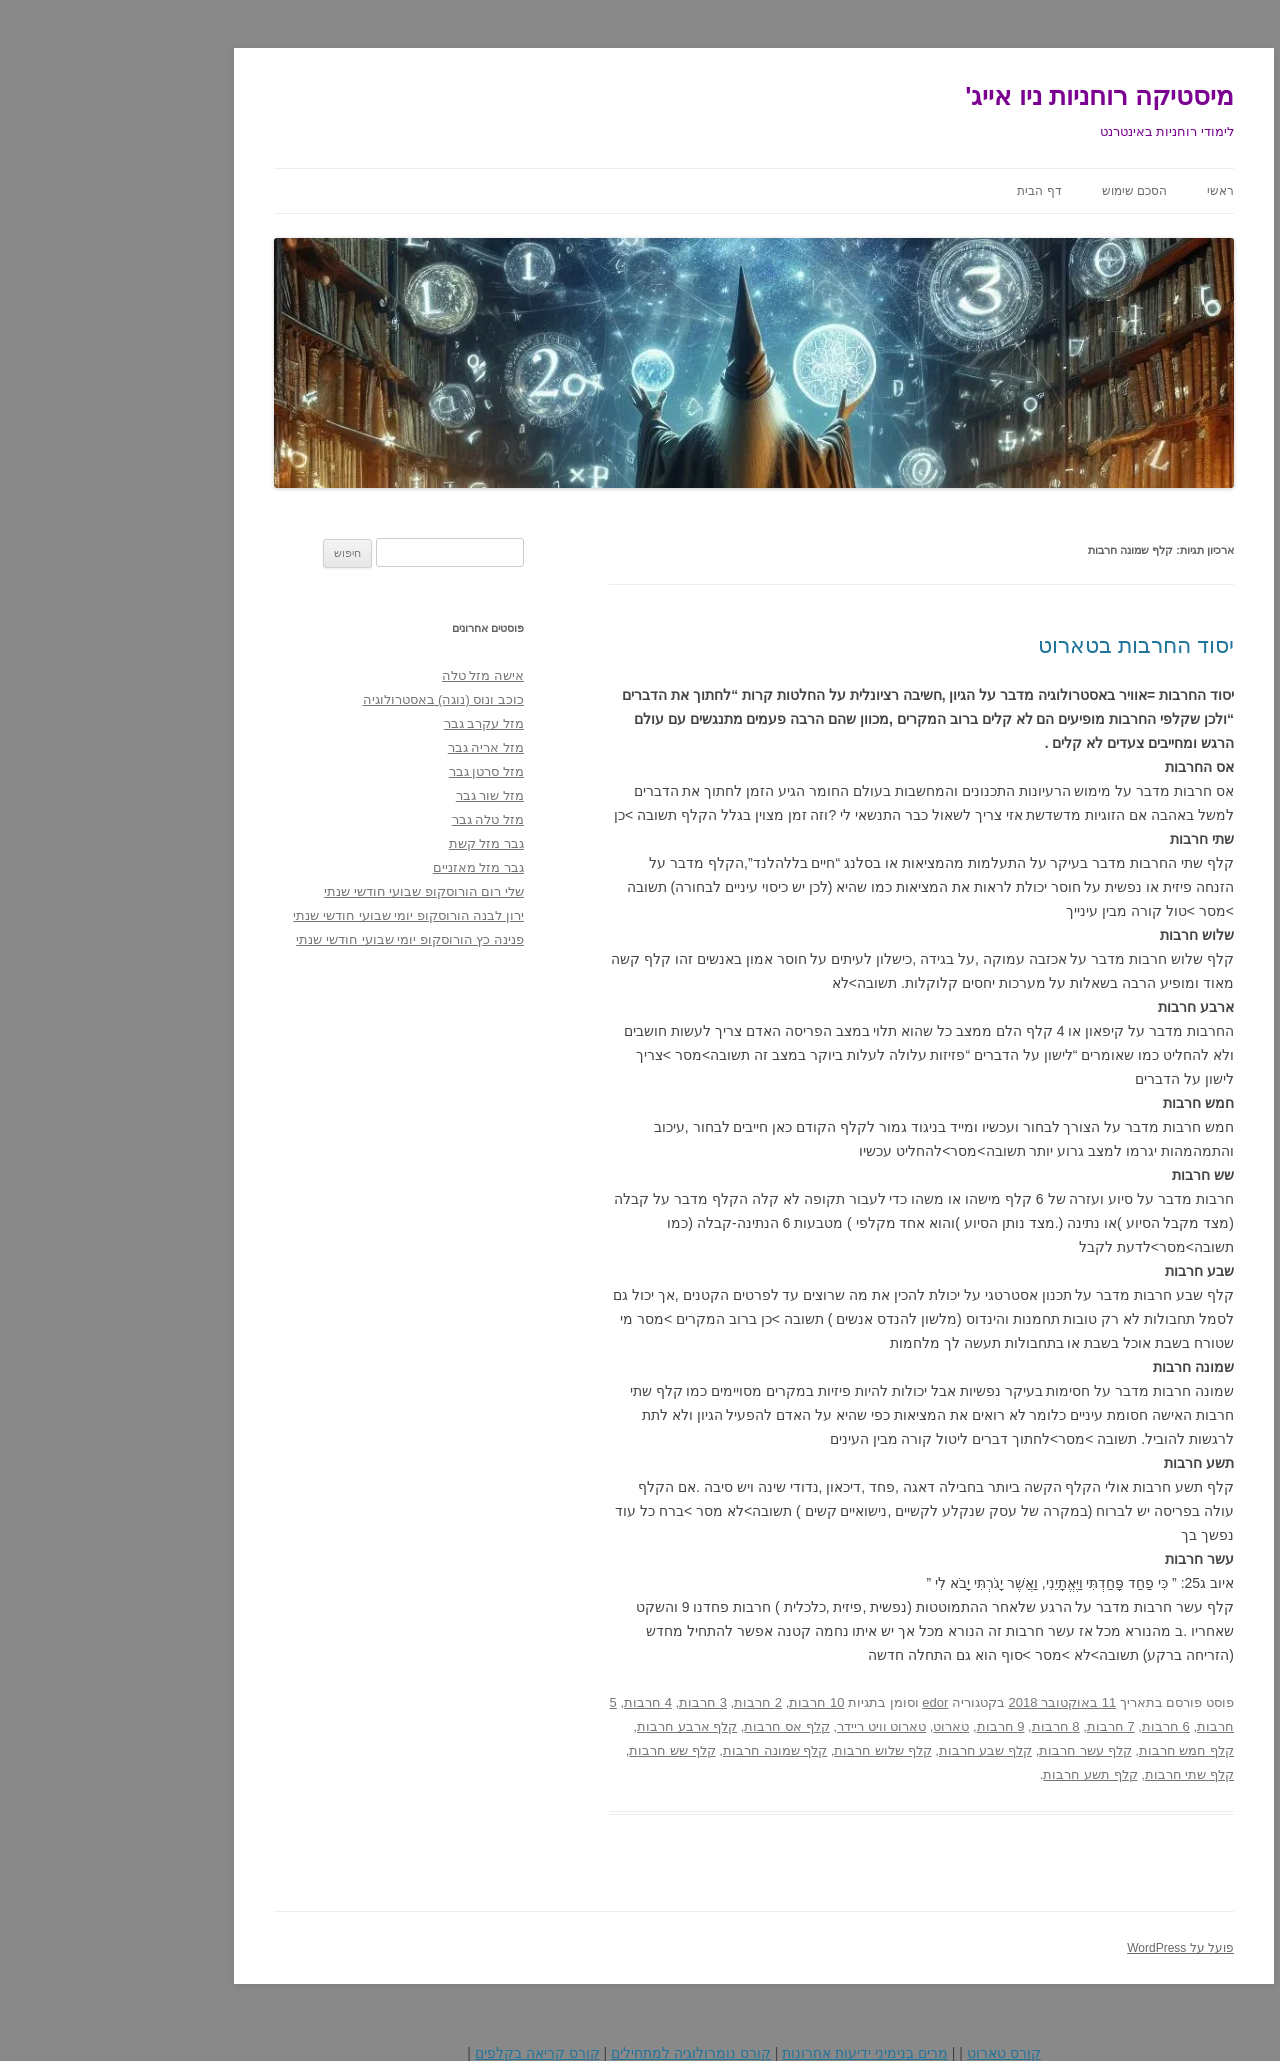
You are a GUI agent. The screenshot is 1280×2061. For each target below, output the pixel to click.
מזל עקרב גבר (370, 723)
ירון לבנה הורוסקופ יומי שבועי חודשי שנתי (294, 915)
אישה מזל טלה (369, 675)
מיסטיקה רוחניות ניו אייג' (985, 96)
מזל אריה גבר (372, 747)
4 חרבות (534, 1702)
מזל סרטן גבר (372, 771)
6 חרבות (1052, 1726)
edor (821, 1702)
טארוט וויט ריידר (767, 1726)
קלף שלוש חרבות (768, 1750)
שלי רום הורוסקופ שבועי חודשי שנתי (310, 891)
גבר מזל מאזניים (364, 867)
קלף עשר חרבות (971, 1750)
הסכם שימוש (1020, 191)
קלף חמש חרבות (1072, 1750)
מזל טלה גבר (374, 819)
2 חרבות (644, 1702)
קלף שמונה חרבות (661, 1750)
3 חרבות (589, 1702)
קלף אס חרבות (672, 1726)
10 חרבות (702, 1702)
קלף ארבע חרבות (573, 1726)
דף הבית (925, 191)
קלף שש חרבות (558, 1750)
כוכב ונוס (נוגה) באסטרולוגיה (330, 699)
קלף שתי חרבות (1075, 1774)
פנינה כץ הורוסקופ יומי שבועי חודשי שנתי (296, 939)
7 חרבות (997, 1726)
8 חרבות (942, 1726)
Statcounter (1244, 2039)
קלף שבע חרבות (871, 1750)
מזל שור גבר (376, 795)
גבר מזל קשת (372, 843)
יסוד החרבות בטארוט (1022, 645)
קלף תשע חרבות (976, 1774)
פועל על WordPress (1066, 1948)
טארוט (837, 1726)
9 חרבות (887, 1726)
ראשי (1106, 191)
